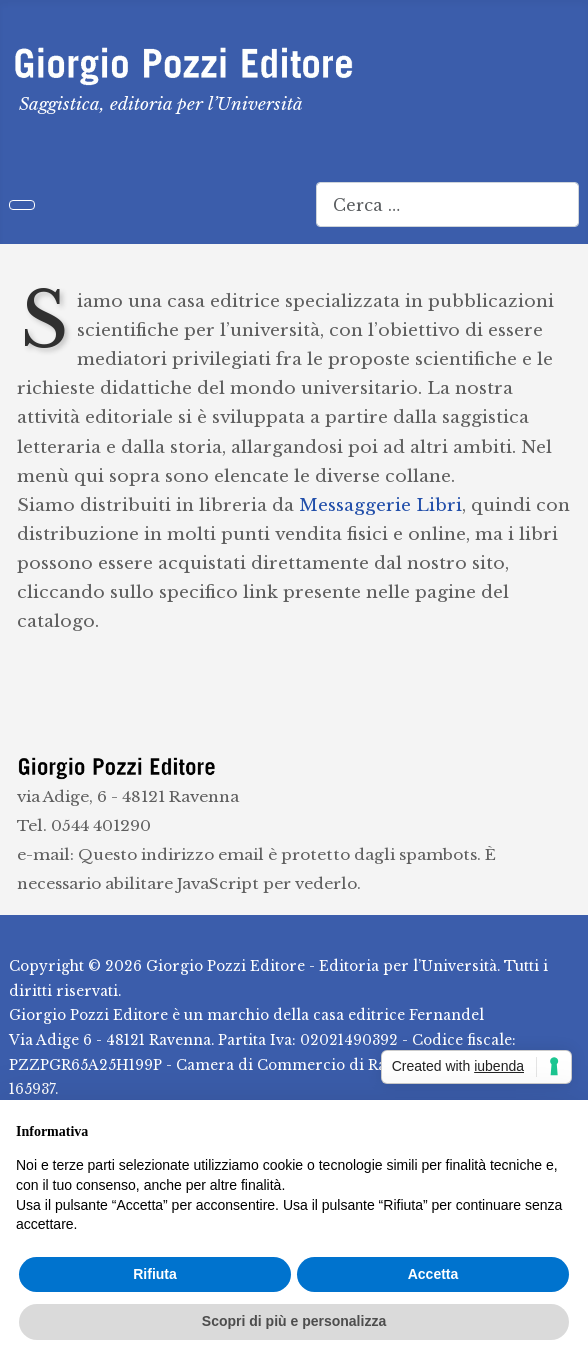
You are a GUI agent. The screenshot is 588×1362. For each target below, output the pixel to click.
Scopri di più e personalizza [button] (294, 1321)
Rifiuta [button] (155, 1274)
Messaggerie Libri (380, 505)
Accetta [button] (433, 1274)
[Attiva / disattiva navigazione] (22, 205)
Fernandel (446, 1015)
